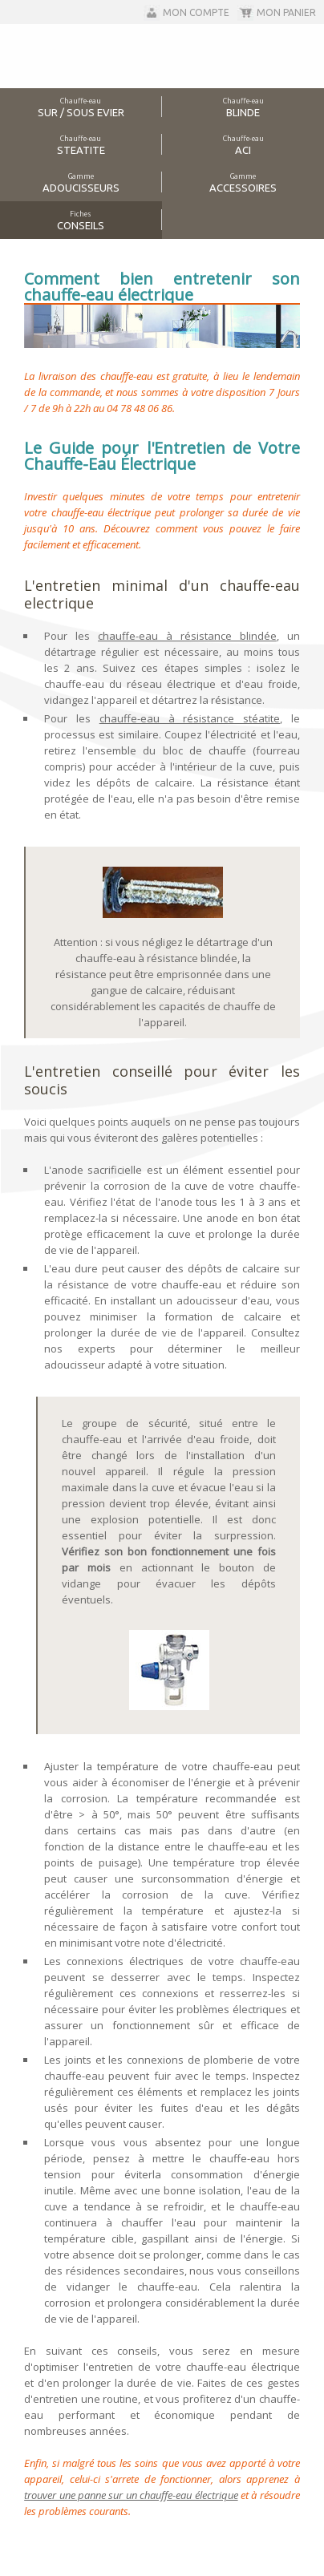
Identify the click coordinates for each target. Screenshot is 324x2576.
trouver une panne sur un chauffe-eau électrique (130, 2495)
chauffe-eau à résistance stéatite (189, 718)
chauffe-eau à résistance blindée (187, 636)
